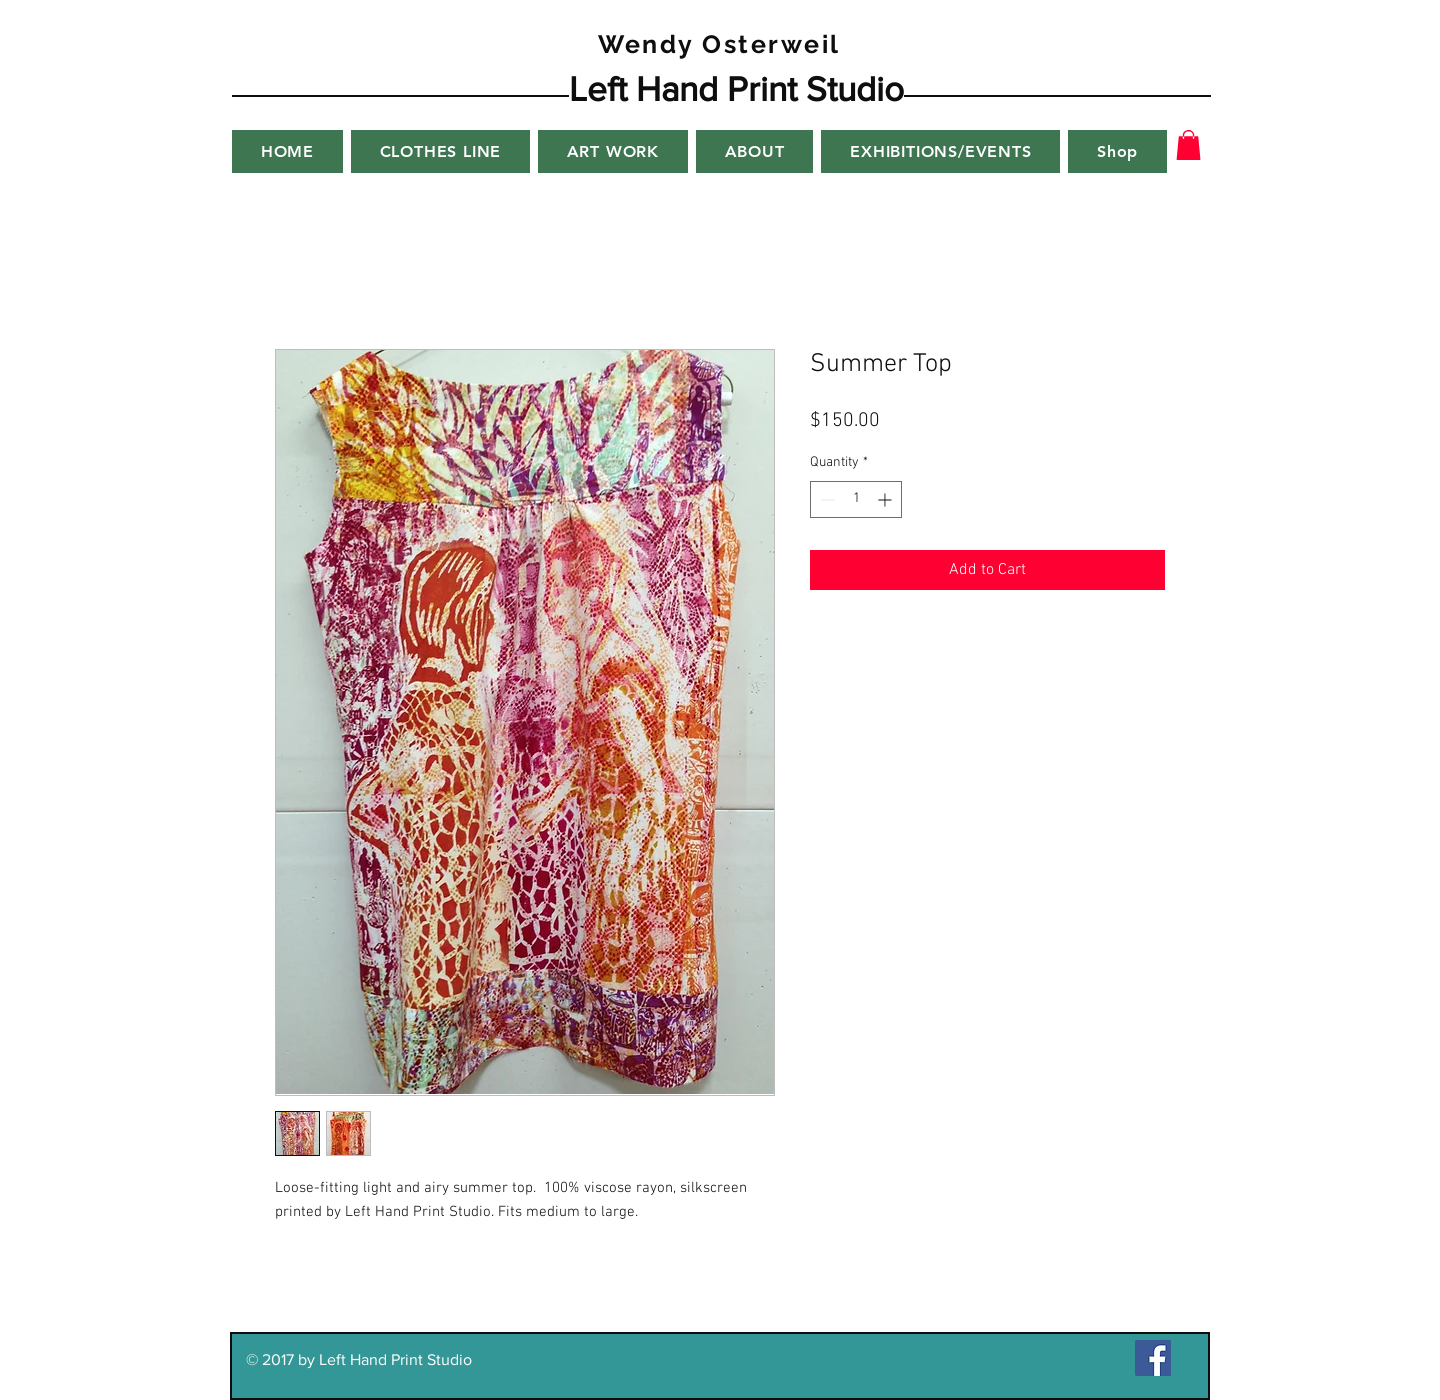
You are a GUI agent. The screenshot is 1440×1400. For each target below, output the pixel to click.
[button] (1188, 145)
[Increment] (886, 499)
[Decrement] (825, 499)
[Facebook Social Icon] (1153, 1358)
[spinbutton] (856, 499)
